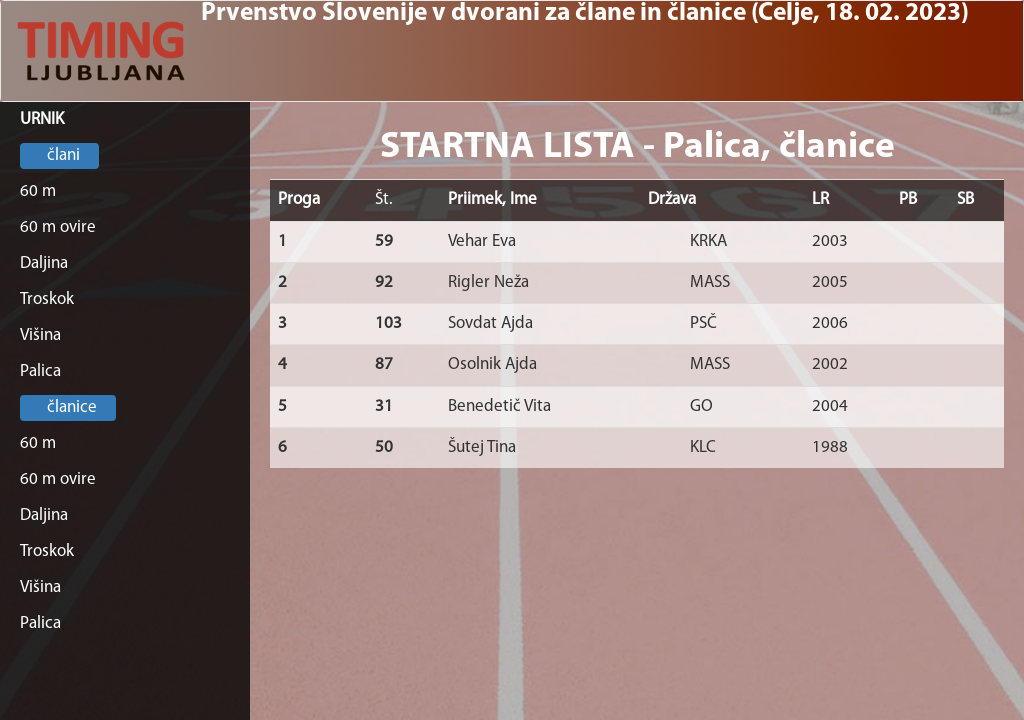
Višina (40, 335)
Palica (40, 371)
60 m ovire (58, 227)
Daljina (44, 263)
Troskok (47, 299)
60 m (38, 191)
